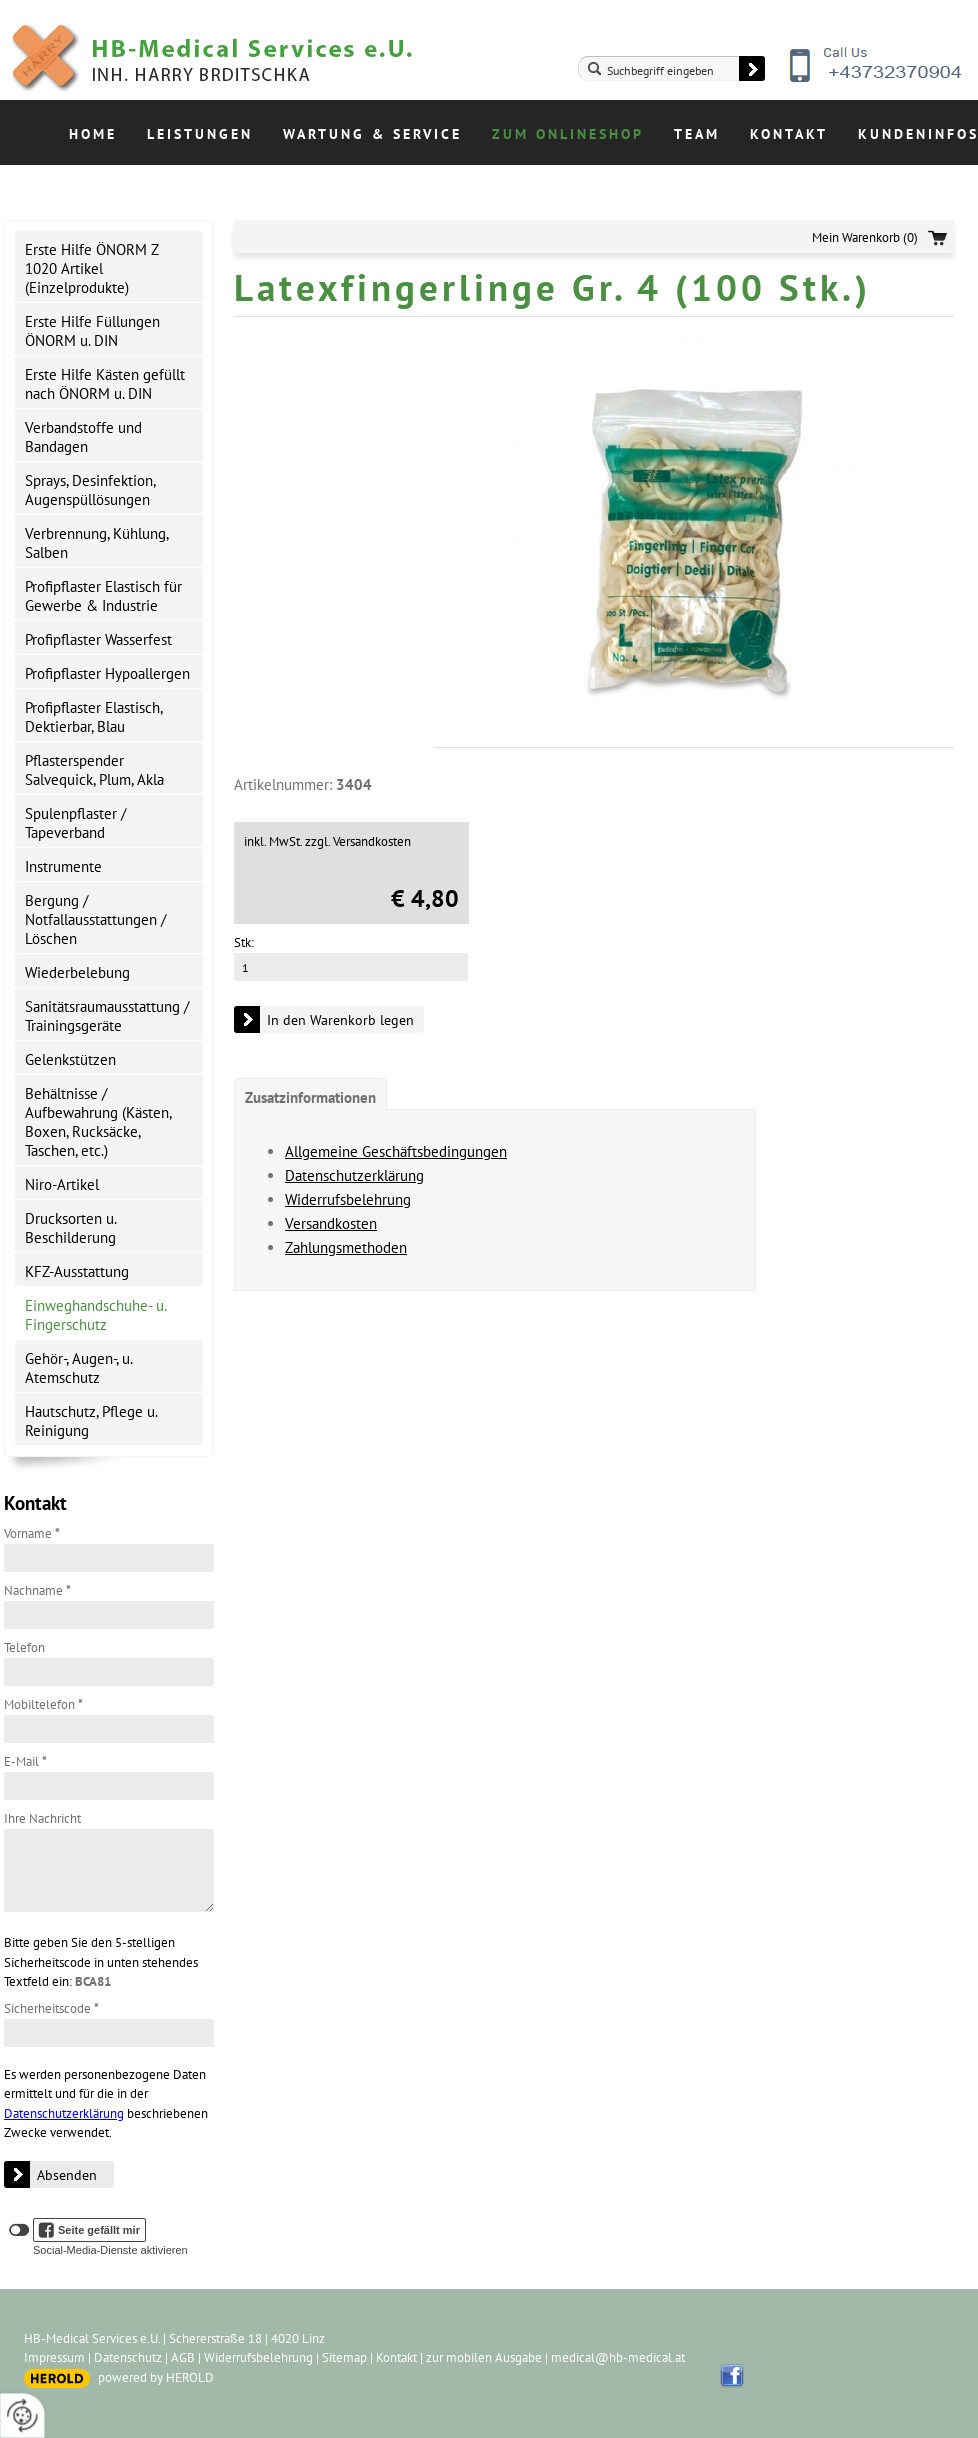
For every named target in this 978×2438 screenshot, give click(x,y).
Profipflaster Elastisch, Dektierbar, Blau (94, 717)
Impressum (54, 2357)
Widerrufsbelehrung (348, 1199)
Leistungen (200, 134)
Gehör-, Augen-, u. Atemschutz (79, 1368)
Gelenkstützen (70, 1059)
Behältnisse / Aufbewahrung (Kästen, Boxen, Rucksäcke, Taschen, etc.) (98, 1122)
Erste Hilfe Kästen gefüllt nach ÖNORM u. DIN (105, 384)
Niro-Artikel (62, 1184)
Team (697, 134)
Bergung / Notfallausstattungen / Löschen (95, 919)
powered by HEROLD (156, 2377)
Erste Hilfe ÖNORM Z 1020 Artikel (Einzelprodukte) (92, 268)
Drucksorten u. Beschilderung (71, 1228)
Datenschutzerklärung (64, 2113)
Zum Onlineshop (568, 134)
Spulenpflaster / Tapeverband (75, 823)
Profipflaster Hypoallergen (107, 673)
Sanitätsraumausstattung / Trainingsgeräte (107, 1016)
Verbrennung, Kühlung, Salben (97, 543)
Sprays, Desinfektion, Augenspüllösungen (90, 490)
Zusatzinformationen (310, 1097)
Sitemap (344, 2357)
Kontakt (789, 134)
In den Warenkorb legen (340, 1020)
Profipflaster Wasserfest (98, 639)
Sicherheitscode (51, 2008)
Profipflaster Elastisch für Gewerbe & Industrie (103, 596)
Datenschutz (128, 2357)
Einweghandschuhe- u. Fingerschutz (95, 1315)
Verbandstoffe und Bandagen (83, 437)
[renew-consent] (22, 2415)
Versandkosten (331, 1223)
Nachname (37, 1590)
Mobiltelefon (43, 1704)
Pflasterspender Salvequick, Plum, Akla (94, 770)
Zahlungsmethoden (346, 1247)
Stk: (244, 942)
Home (93, 134)
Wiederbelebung (77, 972)
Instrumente (63, 866)
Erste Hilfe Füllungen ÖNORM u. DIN (92, 331)
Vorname (32, 1533)
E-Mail (25, 1761)
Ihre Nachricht (42, 1818)
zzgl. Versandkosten (358, 841)
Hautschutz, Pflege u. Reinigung (91, 1421)
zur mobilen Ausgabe (484, 2357)
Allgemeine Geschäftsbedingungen (396, 1151)
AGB (183, 2357)
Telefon (24, 1647)
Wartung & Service (372, 134)
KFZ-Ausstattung (77, 1271)
